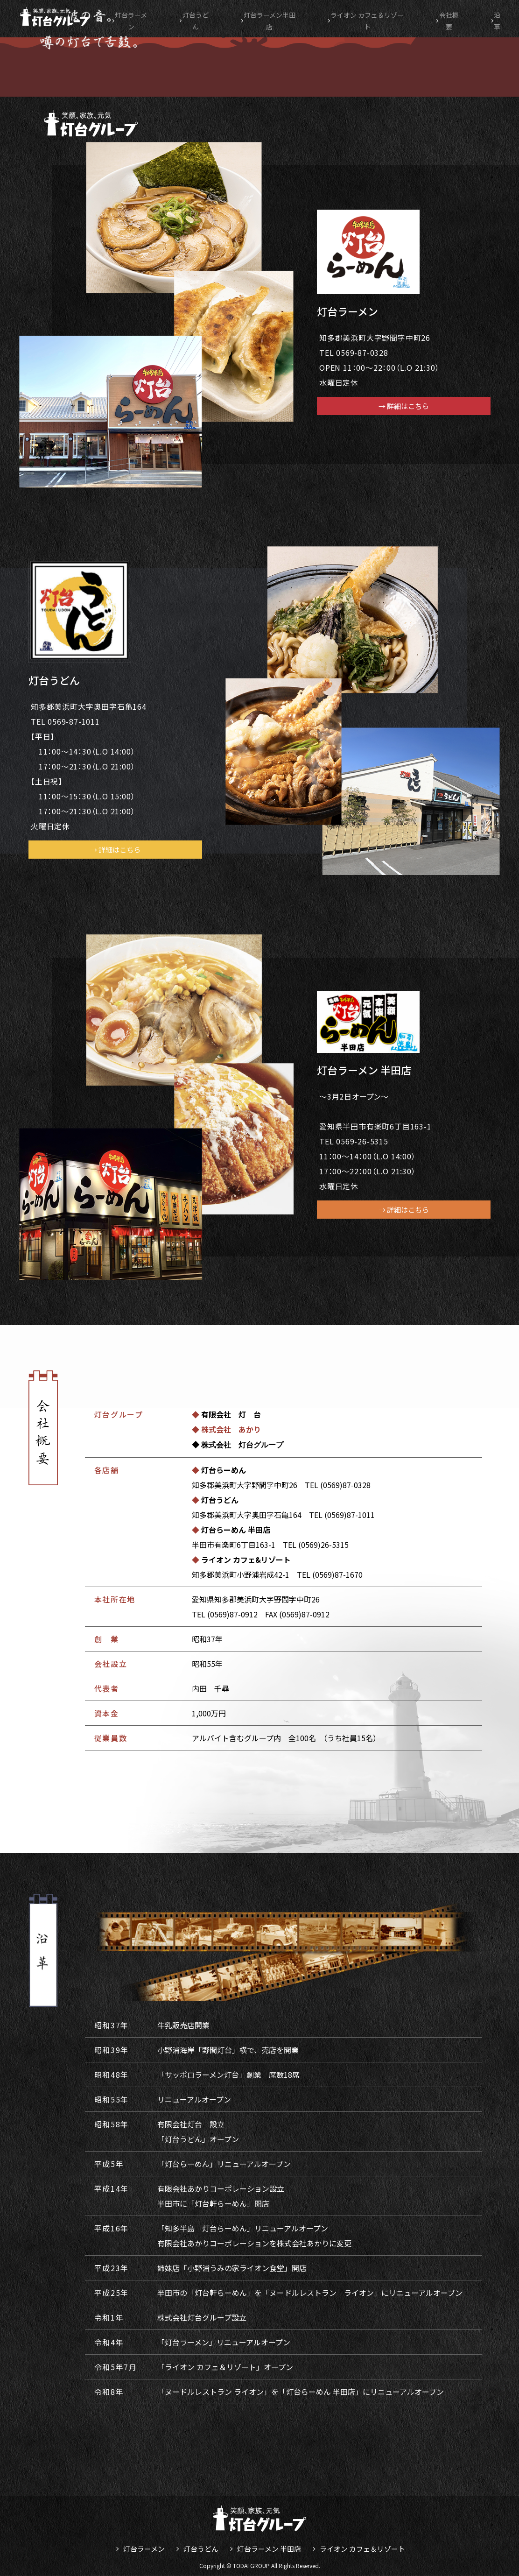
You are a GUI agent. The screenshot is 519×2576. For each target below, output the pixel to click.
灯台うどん (197, 16)
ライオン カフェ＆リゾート (362, 2549)
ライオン (374, 16)
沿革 (502, 16)
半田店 (271, 16)
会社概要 (457, 16)
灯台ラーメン (134, 16)
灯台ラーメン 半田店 (269, 2549)
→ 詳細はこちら (404, 405)
